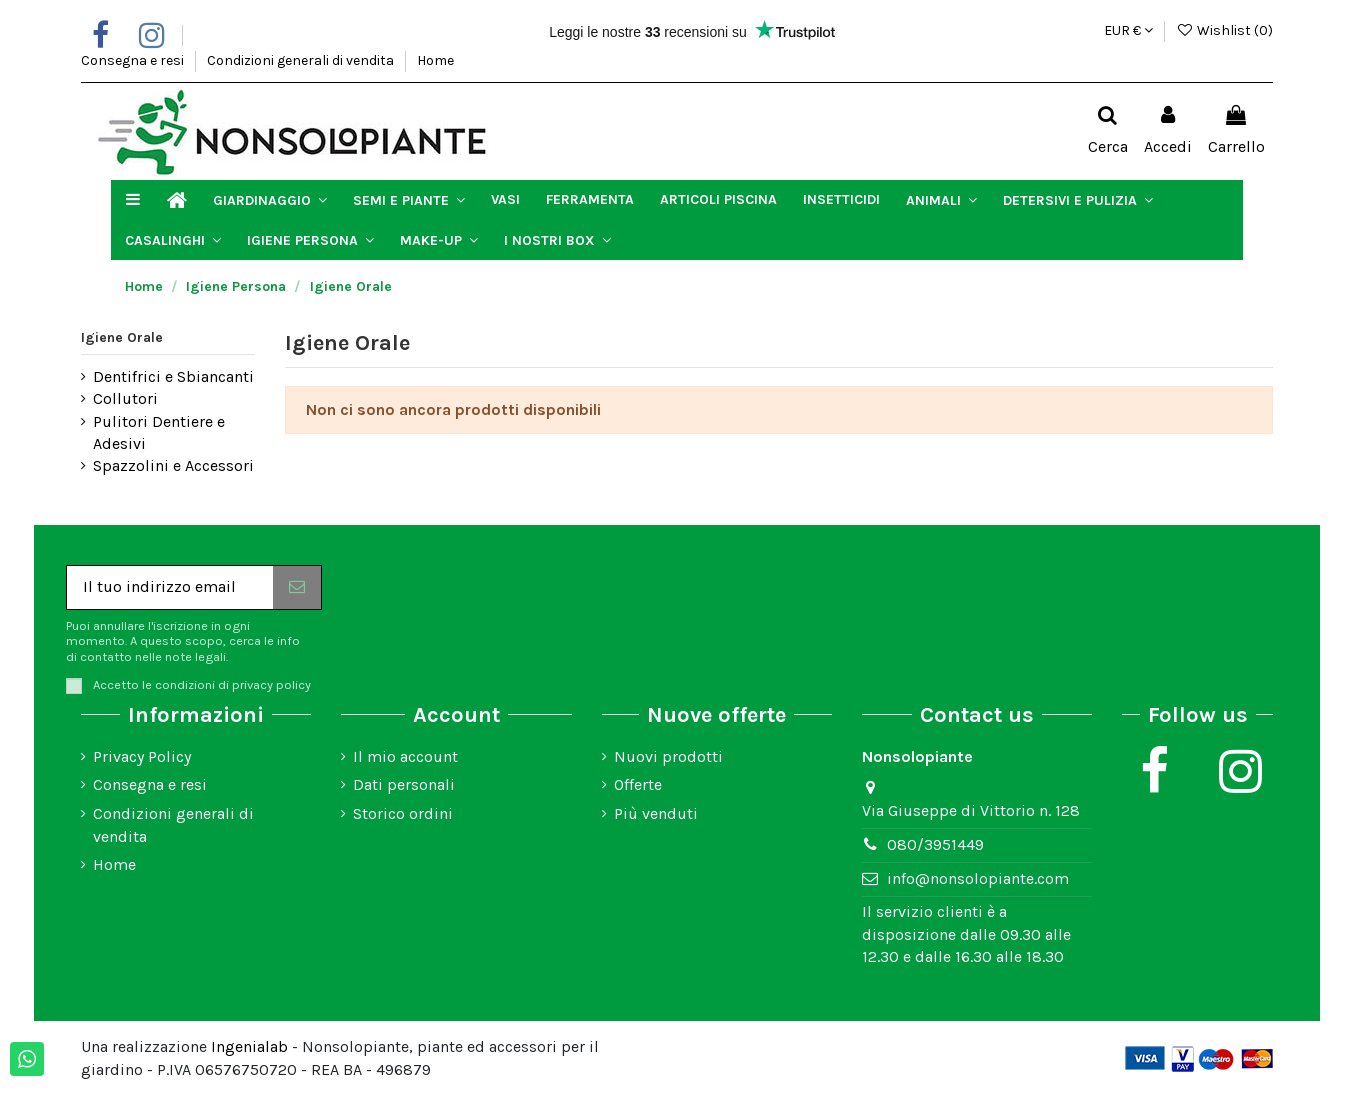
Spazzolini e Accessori (173, 465)
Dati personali (404, 784)
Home (435, 60)
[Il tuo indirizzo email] (170, 587)
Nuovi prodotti (668, 756)
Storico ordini (403, 813)
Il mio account (405, 756)
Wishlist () (1224, 30)
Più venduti (656, 813)
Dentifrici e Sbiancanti (173, 376)
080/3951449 (935, 844)
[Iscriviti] (297, 587)
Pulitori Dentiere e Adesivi (159, 432)
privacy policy (271, 684)
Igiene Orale (122, 337)
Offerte (638, 784)
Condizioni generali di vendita (302, 60)
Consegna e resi (134, 60)
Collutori (125, 398)
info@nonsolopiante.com (978, 878)
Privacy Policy (142, 756)
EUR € (1128, 30)
